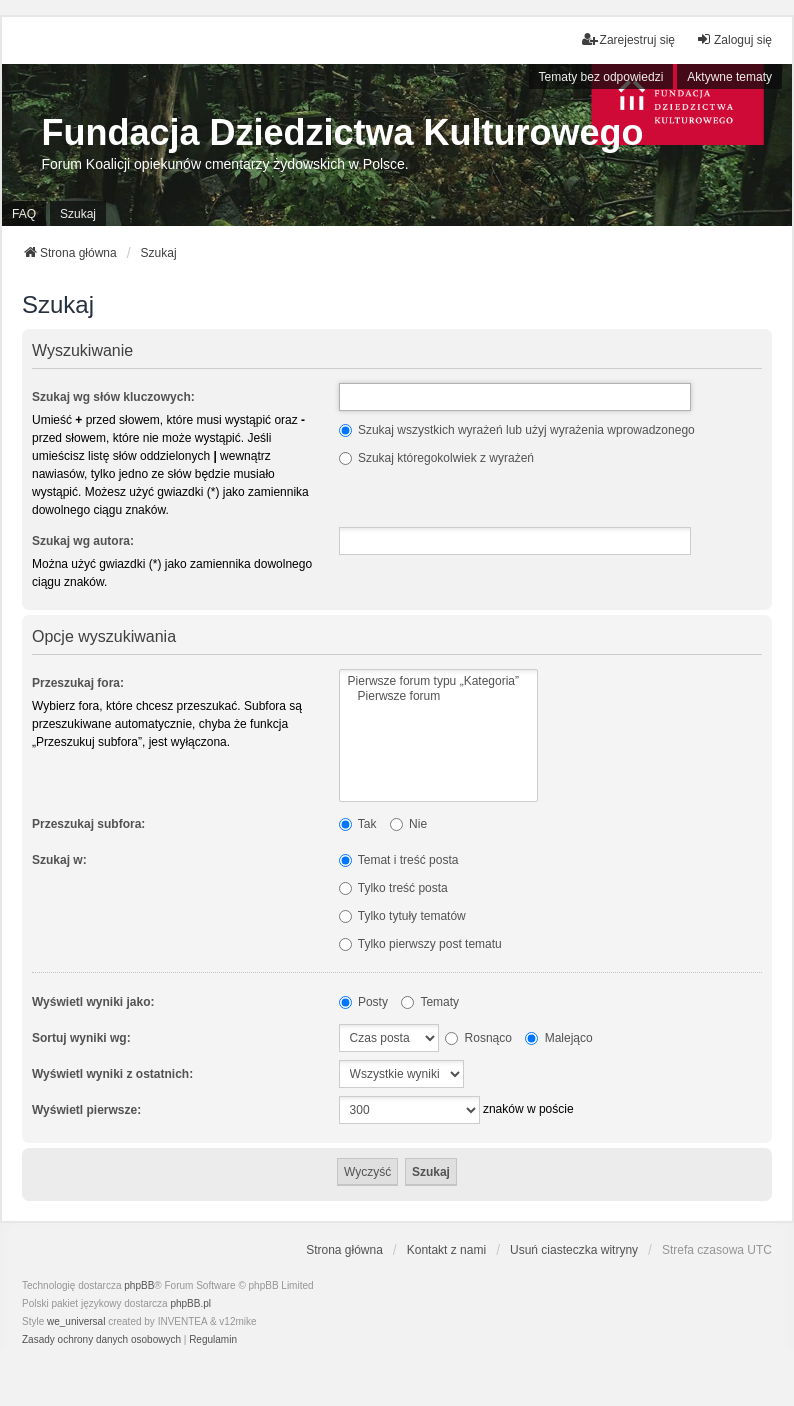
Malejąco (558, 1038)
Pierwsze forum (438, 696)
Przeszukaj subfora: (88, 824)
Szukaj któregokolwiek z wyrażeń (436, 458)
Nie (408, 824)
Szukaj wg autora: (83, 541)
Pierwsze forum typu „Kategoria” (438, 681)
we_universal (76, 1321)
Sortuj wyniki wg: (81, 1038)
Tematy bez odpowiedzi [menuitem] (601, 77)
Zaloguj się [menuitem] (734, 39)
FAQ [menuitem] (24, 214)
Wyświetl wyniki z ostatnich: (112, 1074)
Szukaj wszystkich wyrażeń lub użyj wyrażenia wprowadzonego (517, 430)
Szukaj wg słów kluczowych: (113, 397)
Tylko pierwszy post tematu (420, 944)
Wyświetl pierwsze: (86, 1110)
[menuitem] (101, 1340)
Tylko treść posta (393, 888)
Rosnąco (478, 1038)
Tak (358, 824)
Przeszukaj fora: (78, 683)
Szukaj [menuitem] (78, 214)
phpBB (139, 1285)
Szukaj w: (59, 860)
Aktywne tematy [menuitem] (729, 77)
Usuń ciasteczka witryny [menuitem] (574, 1250)
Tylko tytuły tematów (402, 916)
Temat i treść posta (399, 860)
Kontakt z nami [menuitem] (446, 1250)
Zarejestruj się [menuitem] (628, 39)
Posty (363, 1002)
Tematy (430, 1002)
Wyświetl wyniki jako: (93, 1002)
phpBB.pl (190, 1303)
